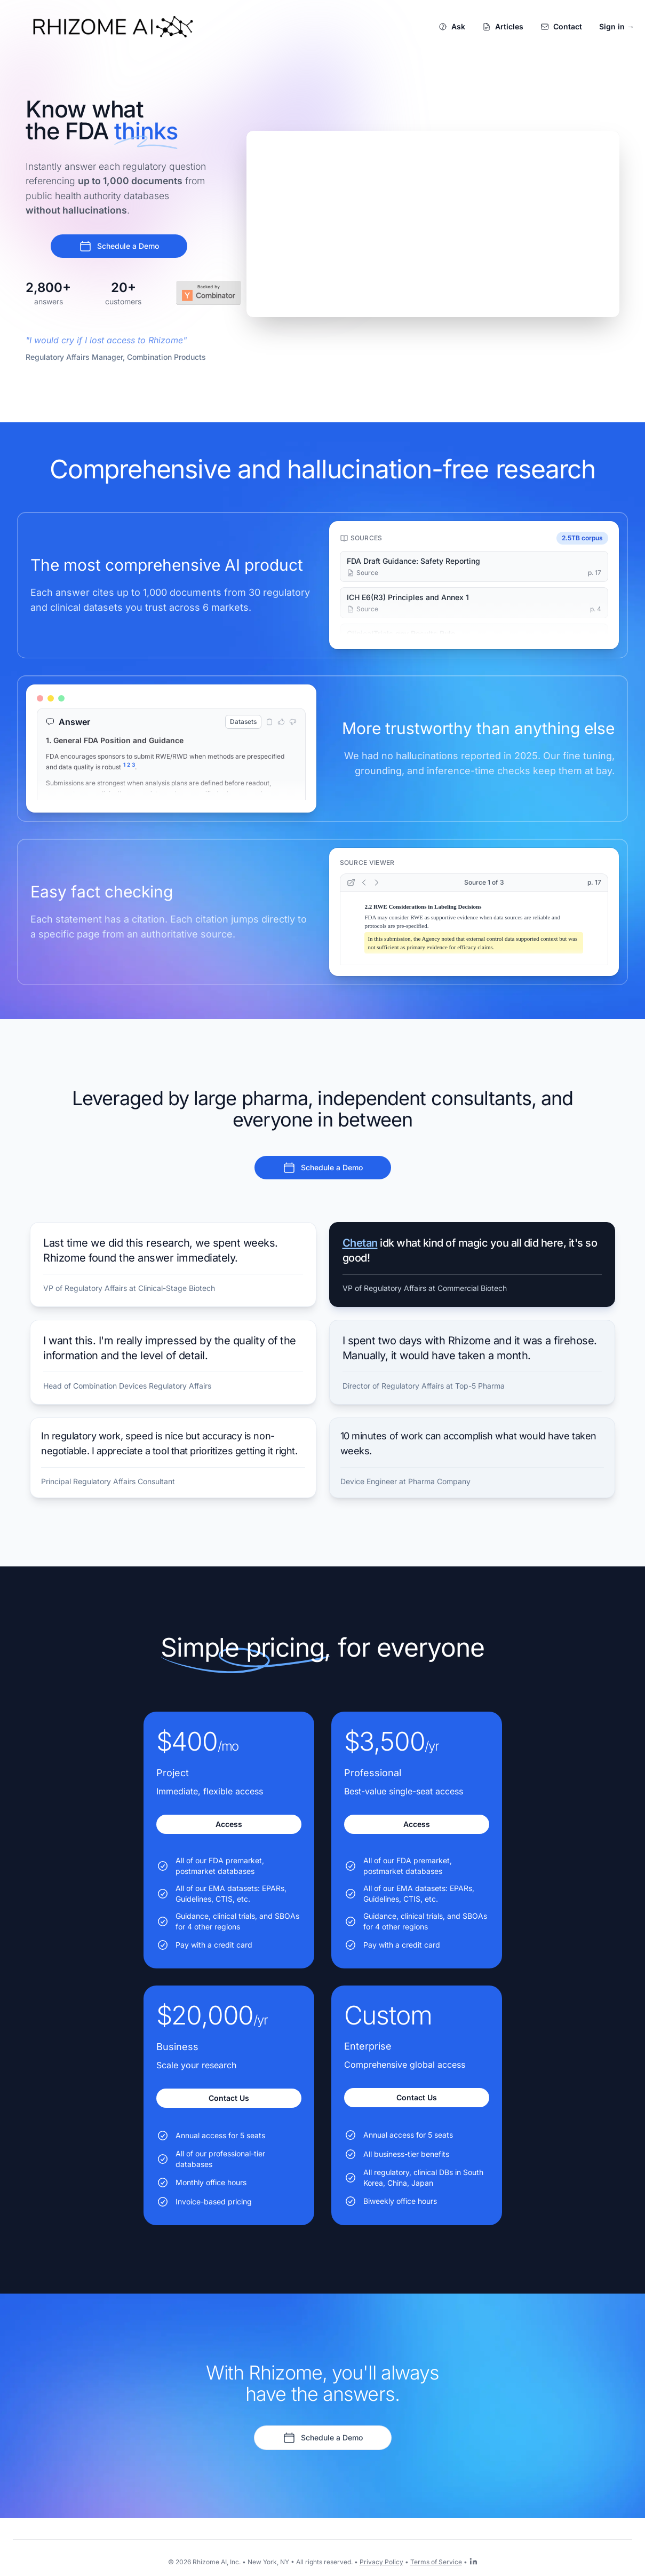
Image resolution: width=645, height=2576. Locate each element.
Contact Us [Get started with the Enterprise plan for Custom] (416, 2097)
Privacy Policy (381, 2562)
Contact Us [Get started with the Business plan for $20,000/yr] (229, 2097)
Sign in (616, 26)
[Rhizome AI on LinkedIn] (473, 2561)
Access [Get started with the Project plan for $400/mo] (229, 1824)
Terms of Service (436, 2562)
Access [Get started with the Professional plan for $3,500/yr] (416, 1824)
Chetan (360, 1242)
